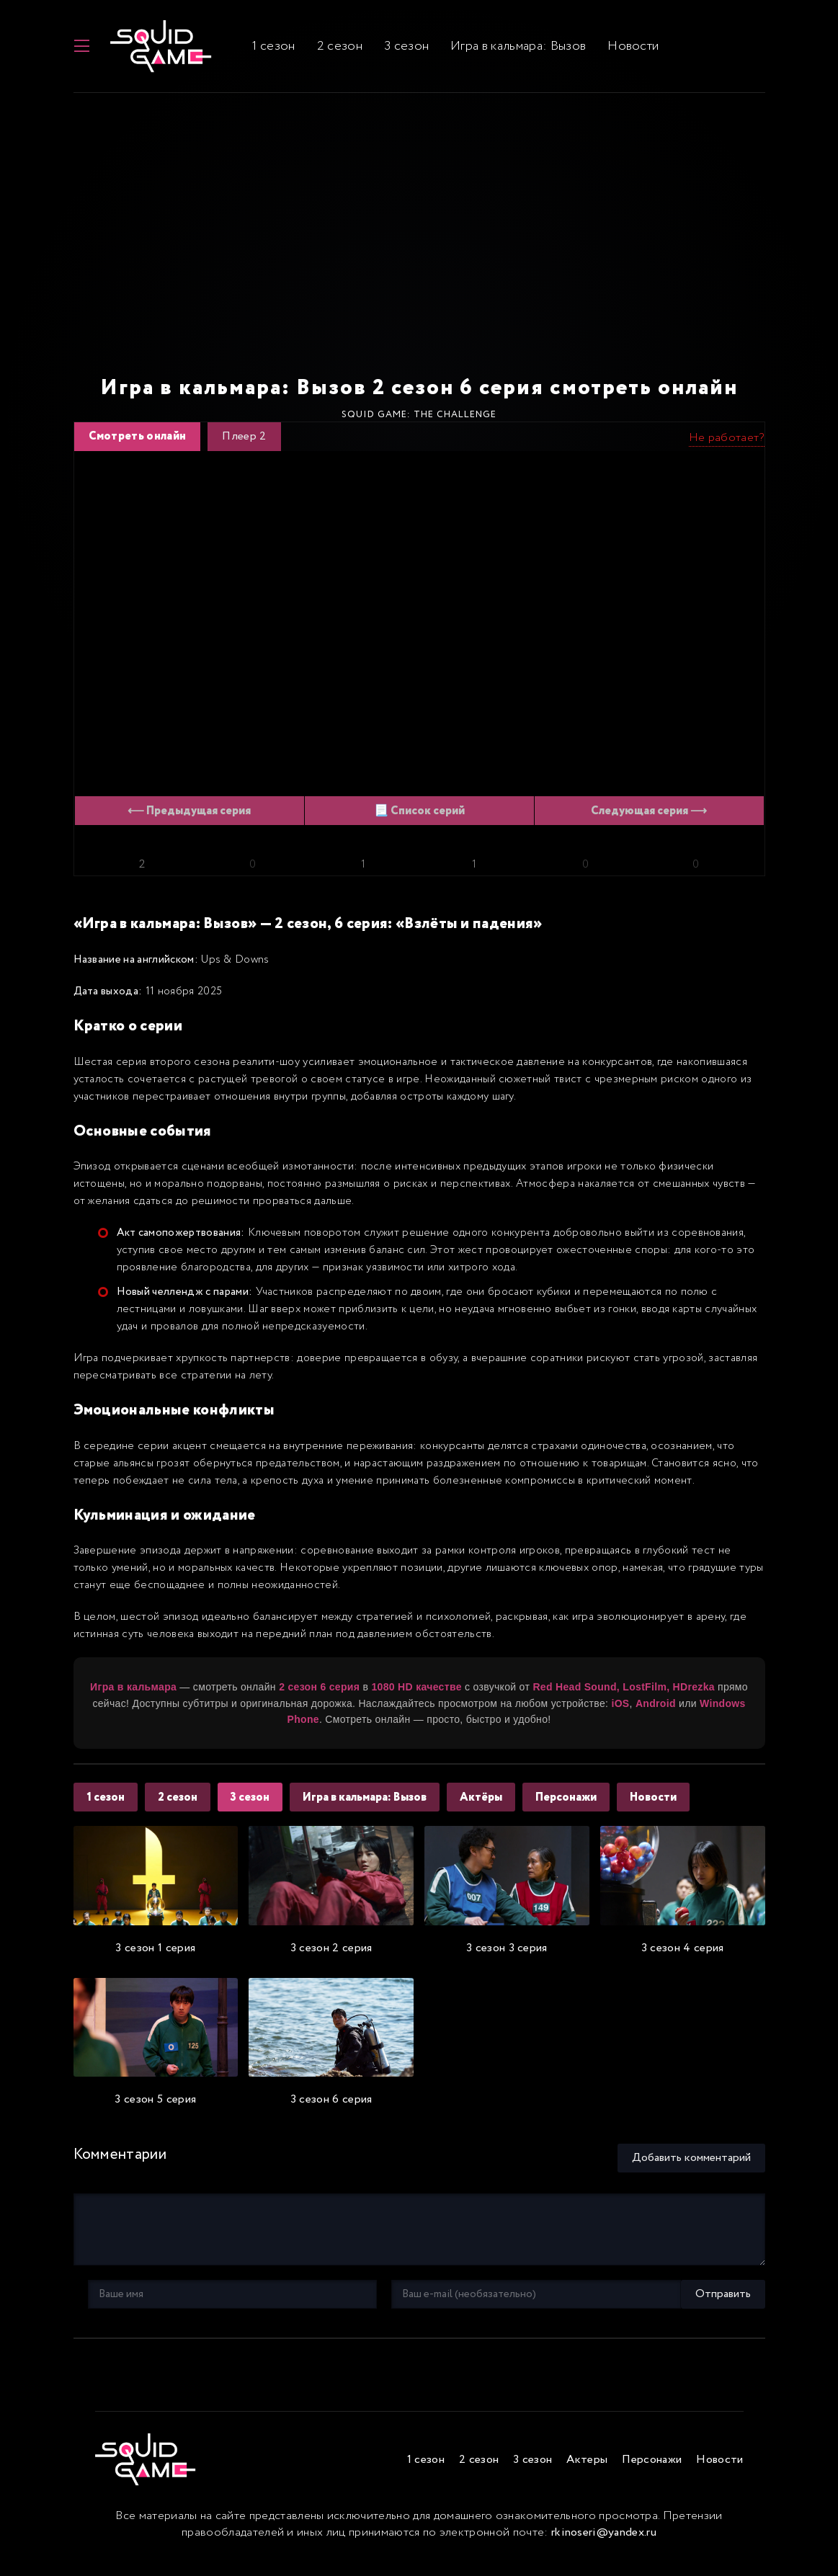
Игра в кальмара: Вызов (510, 50)
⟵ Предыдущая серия (189, 819)
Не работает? (727, 446)
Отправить (115, 2302)
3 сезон (397, 50)
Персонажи (581, 1806)
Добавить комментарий (691, 2166)
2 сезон (331, 50)
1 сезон (265, 50)
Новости (625, 50)
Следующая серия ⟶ (649, 819)
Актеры (586, 2470)
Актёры (494, 1806)
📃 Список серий (419, 819)
